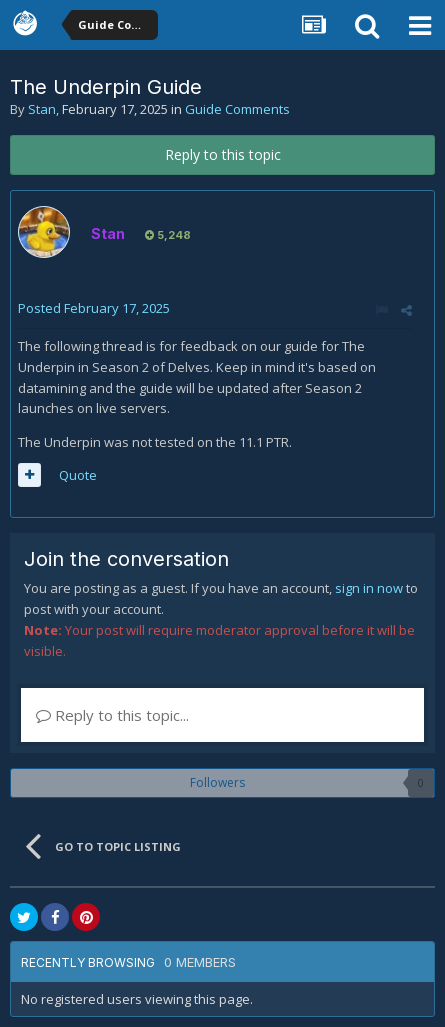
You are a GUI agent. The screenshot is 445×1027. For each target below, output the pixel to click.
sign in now (369, 588)
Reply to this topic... (112, 715)
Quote (78, 475)
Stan (42, 109)
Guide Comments (237, 109)
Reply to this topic (223, 154)
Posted (94, 308)
